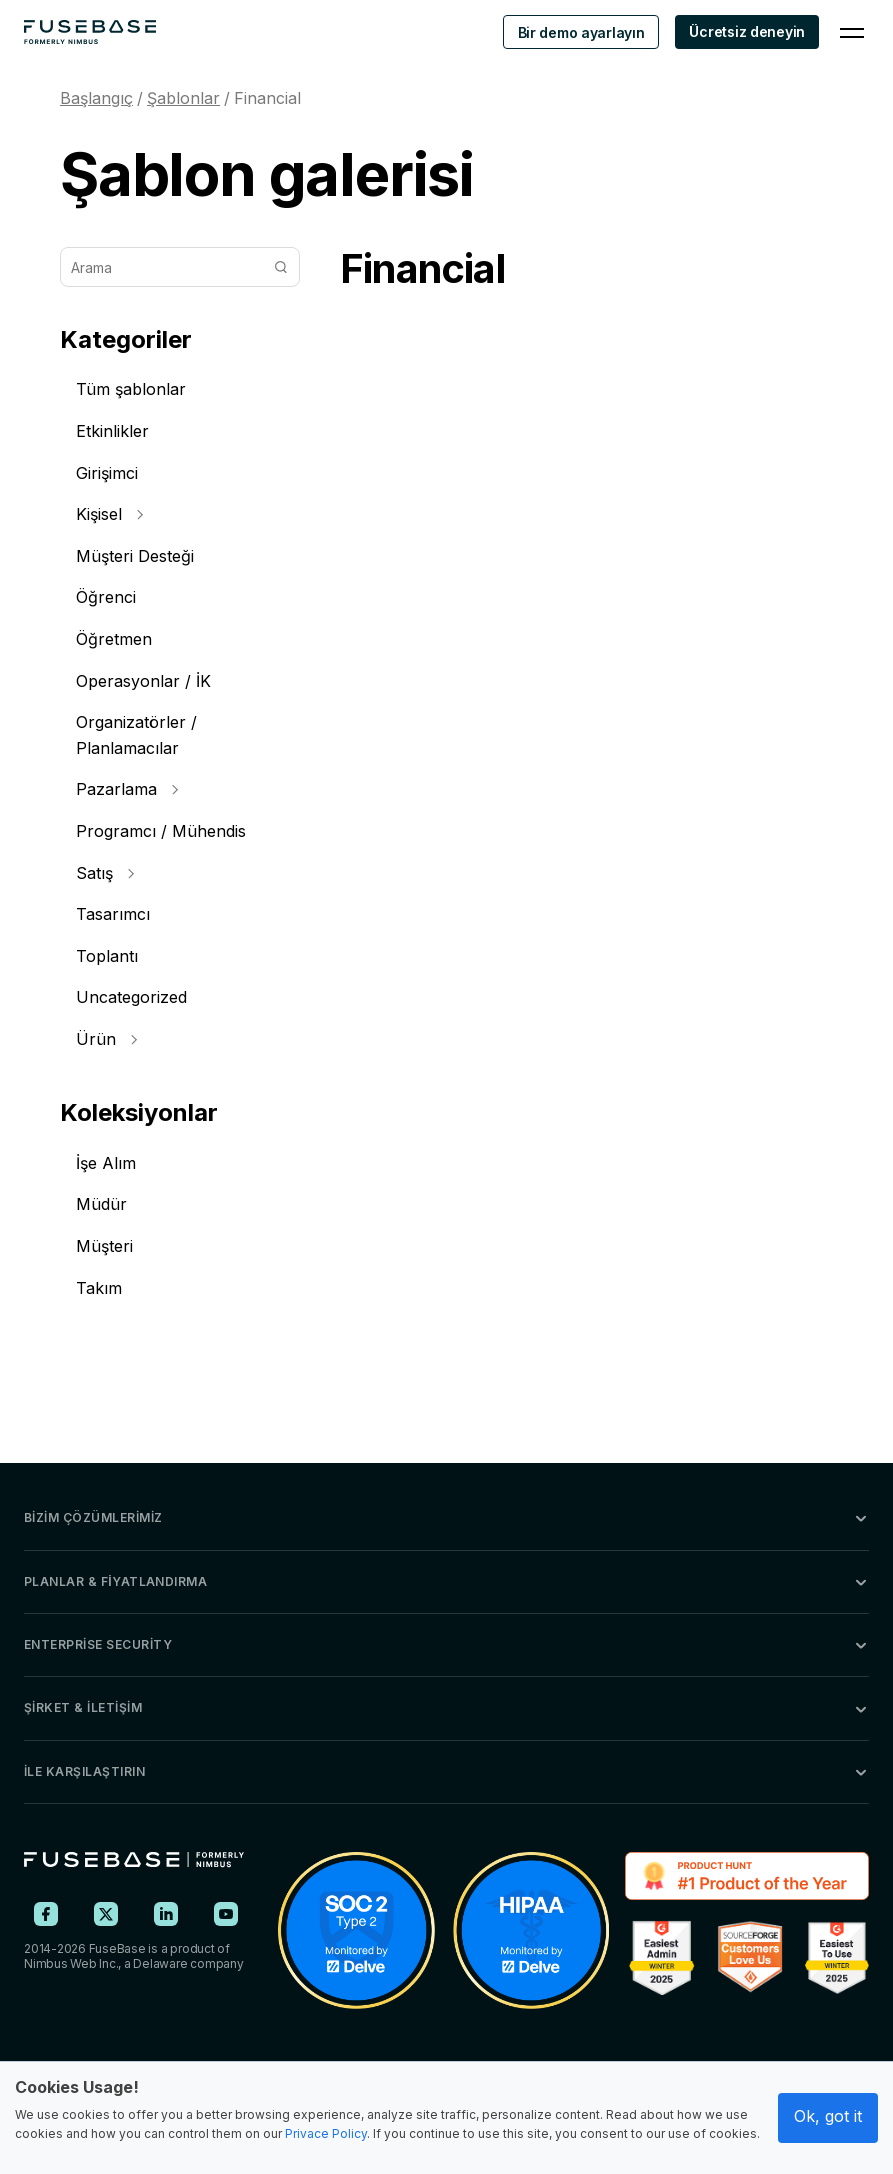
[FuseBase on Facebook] (46, 1914)
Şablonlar (183, 98)
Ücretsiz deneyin (747, 31)
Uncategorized (131, 997)
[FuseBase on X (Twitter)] (106, 1914)
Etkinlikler (112, 431)
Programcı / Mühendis (161, 831)
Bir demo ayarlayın (581, 32)
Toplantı (107, 956)
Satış (105, 873)
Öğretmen (114, 639)
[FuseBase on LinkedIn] (166, 1914)
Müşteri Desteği (135, 556)
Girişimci (107, 473)
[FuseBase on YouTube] (226, 1914)
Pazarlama (127, 789)
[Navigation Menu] (852, 32)
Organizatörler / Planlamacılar (136, 735)
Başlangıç (96, 98)
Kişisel (109, 514)
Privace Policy (326, 2133)
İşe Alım (106, 1163)
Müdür (101, 1204)
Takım (99, 1288)
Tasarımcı (113, 914)
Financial (267, 98)
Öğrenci (106, 597)
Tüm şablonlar (131, 389)
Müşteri (104, 1246)
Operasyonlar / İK (143, 681)
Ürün (106, 1039)
